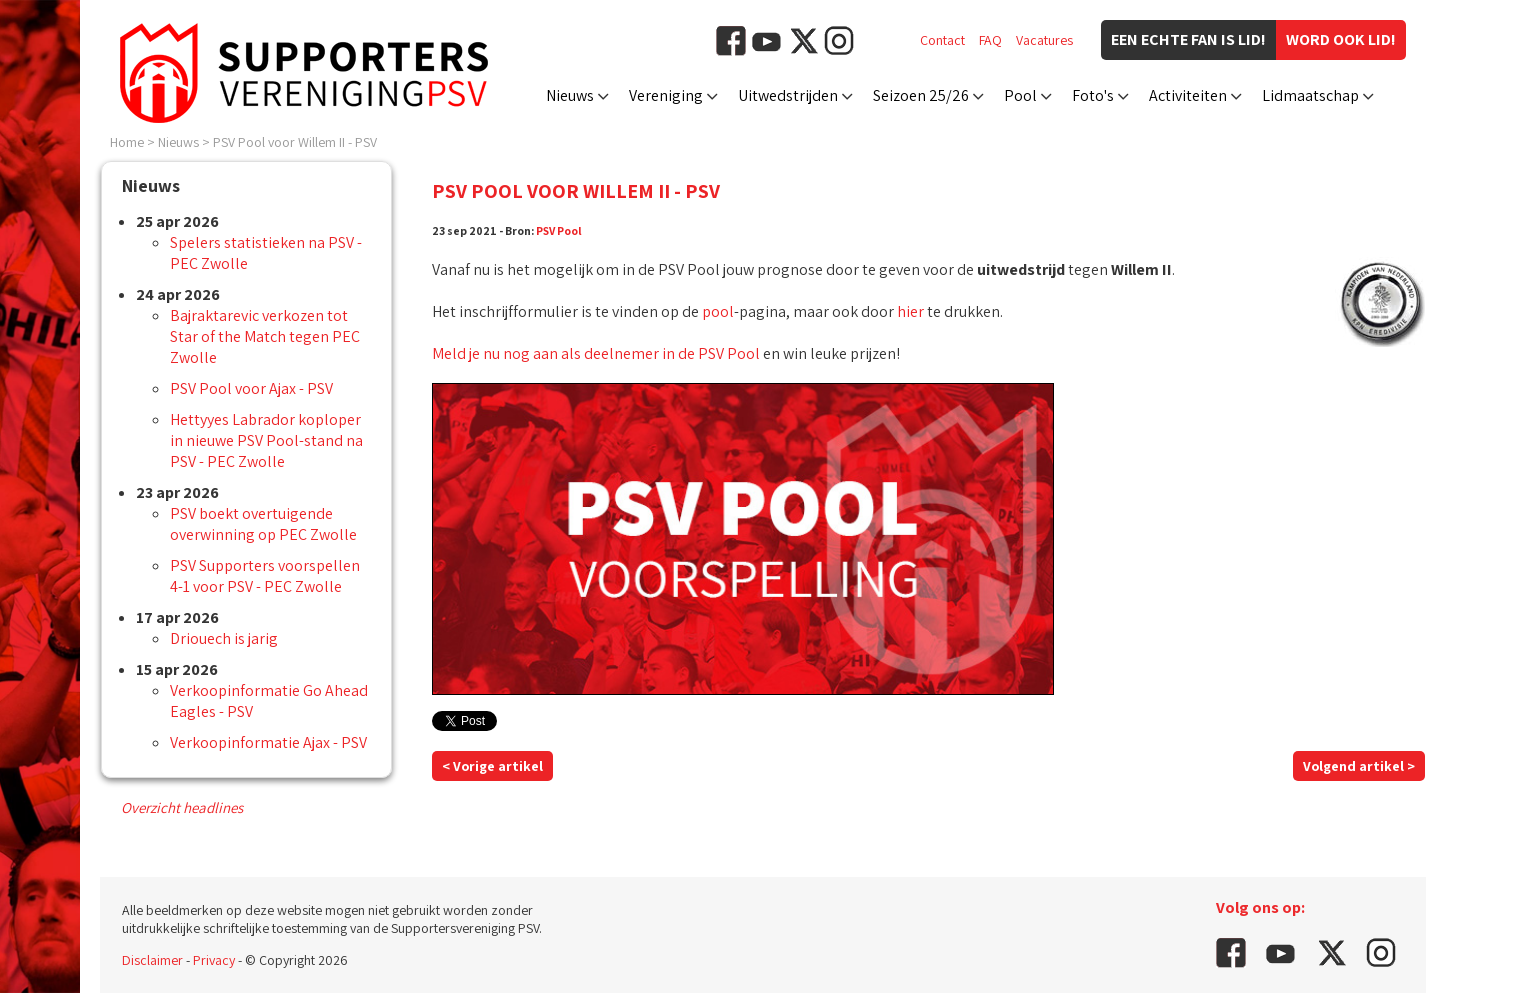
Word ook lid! (1341, 39)
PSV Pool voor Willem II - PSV (295, 142)
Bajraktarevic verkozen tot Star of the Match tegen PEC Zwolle (265, 336)
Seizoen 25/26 (921, 95)
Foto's (1093, 95)
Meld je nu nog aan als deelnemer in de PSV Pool (596, 353)
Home (127, 142)
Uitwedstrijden (788, 95)
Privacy (214, 960)
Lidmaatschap (1310, 95)
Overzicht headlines (182, 807)
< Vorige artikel (492, 766)
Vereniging (666, 95)
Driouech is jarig (224, 638)
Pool (1020, 95)
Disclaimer (152, 960)
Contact (942, 40)
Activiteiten (1188, 95)
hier (910, 311)
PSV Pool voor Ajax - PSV (251, 388)
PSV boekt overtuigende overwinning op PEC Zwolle (263, 524)
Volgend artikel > (1359, 766)
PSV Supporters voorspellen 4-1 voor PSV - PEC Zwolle (265, 576)
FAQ (990, 40)
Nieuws (570, 95)
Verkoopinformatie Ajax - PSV (268, 742)
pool (718, 311)
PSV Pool (559, 230)
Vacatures (1044, 40)
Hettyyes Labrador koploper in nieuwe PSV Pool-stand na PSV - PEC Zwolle (266, 440)
